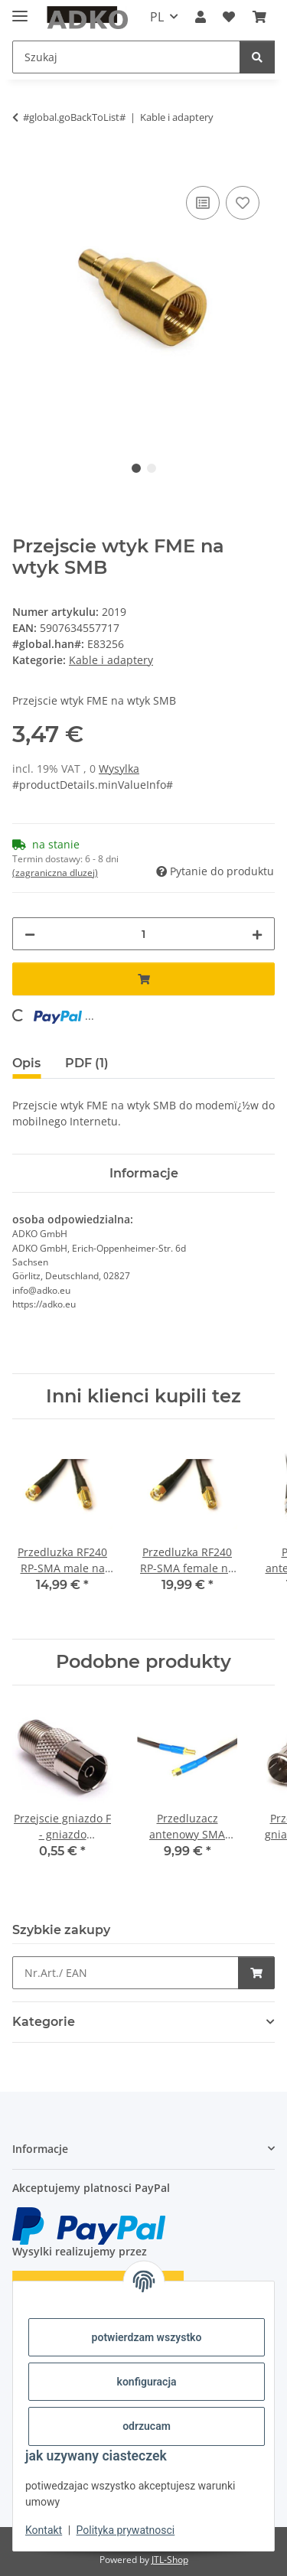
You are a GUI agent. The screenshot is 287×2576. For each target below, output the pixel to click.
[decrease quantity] (30, 933)
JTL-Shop (170, 2559)
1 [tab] (136, 468)
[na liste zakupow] (242, 203)
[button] (200, 17)
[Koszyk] (259, 17)
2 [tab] (151, 468)
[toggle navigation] (20, 9)
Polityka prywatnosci (126, 2530)
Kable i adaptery (111, 660)
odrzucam (146, 2426)
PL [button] (157, 16)
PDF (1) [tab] (87, 1063)
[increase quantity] (257, 933)
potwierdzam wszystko (147, 2337)
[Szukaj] (126, 57)
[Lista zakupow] (228, 17)
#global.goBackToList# (74, 117)
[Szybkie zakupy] (125, 1972)
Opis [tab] (26, 1063)
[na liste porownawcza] (203, 203)
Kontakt (43, 2530)
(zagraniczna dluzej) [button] (55, 872)
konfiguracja (147, 2382)
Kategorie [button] (43, 2021)
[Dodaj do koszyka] (24, 165)
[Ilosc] (143, 933)
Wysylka (119, 768)
